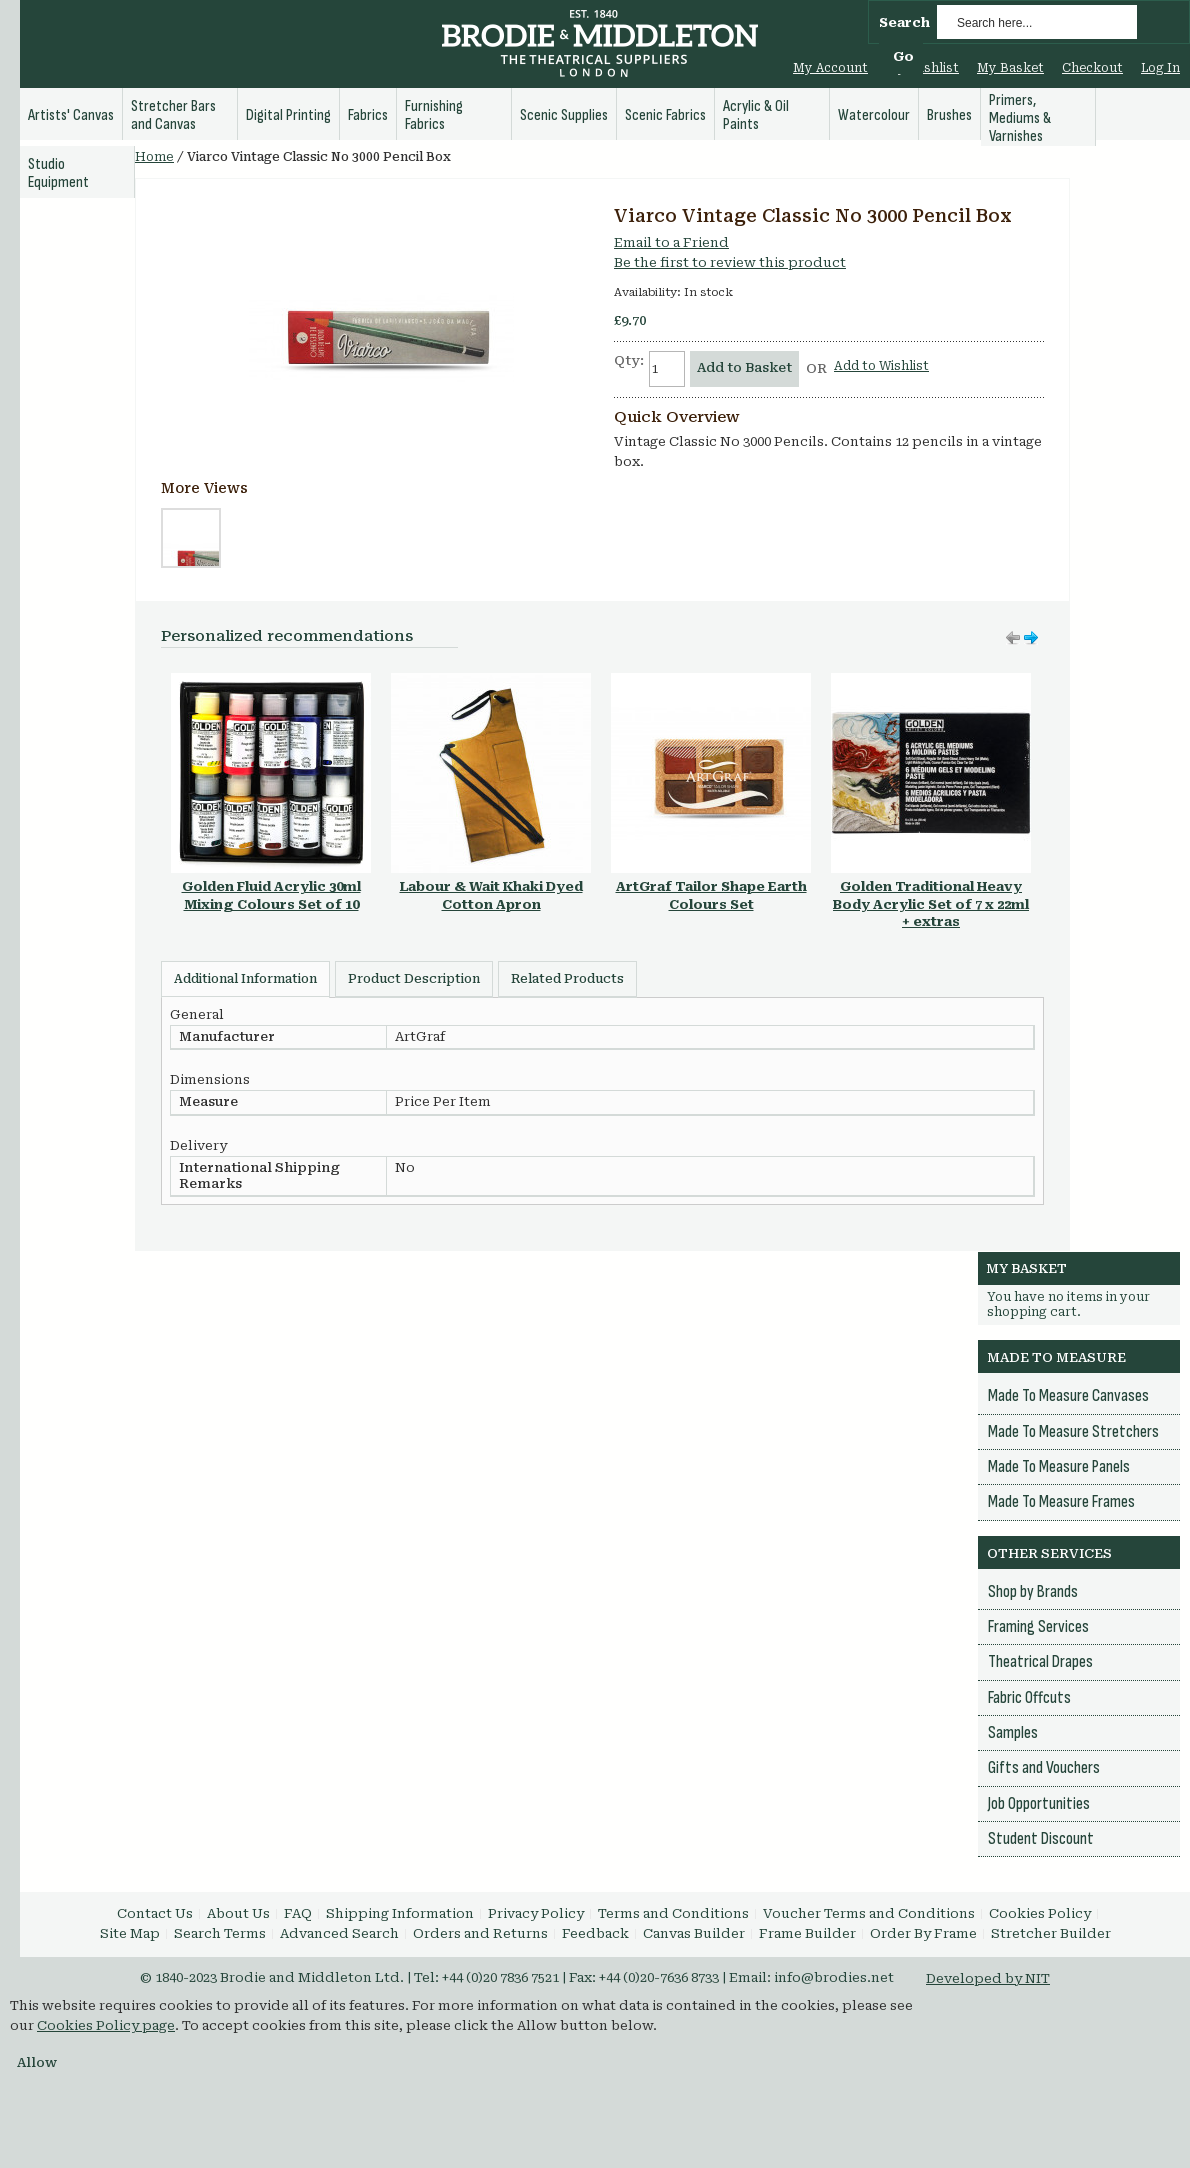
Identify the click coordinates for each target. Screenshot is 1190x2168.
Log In (1160, 68)
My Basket (1010, 68)
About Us (238, 1913)
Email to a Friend (671, 242)
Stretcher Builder (1051, 1933)
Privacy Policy (536, 1913)
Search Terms (220, 1933)
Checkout (1092, 68)
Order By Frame (923, 1933)
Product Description (414, 979)
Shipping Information (400, 1913)
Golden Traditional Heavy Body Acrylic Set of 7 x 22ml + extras (931, 904)
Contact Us (155, 1913)
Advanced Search (339, 1933)
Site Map (130, 1933)
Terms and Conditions (673, 1913)
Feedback (595, 1933)
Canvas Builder (694, 1933)
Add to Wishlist (881, 366)
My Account (830, 68)
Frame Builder (807, 1933)
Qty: (629, 360)
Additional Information (245, 979)
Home (154, 157)
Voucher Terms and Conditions (869, 1913)
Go (903, 56)
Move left (1031, 638)
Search (904, 22)
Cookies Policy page (106, 2025)
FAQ (298, 1913)
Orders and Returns (480, 1933)
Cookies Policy (1040, 1913)
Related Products (567, 979)
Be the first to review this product (730, 262)
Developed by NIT (988, 1978)
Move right (1013, 638)
